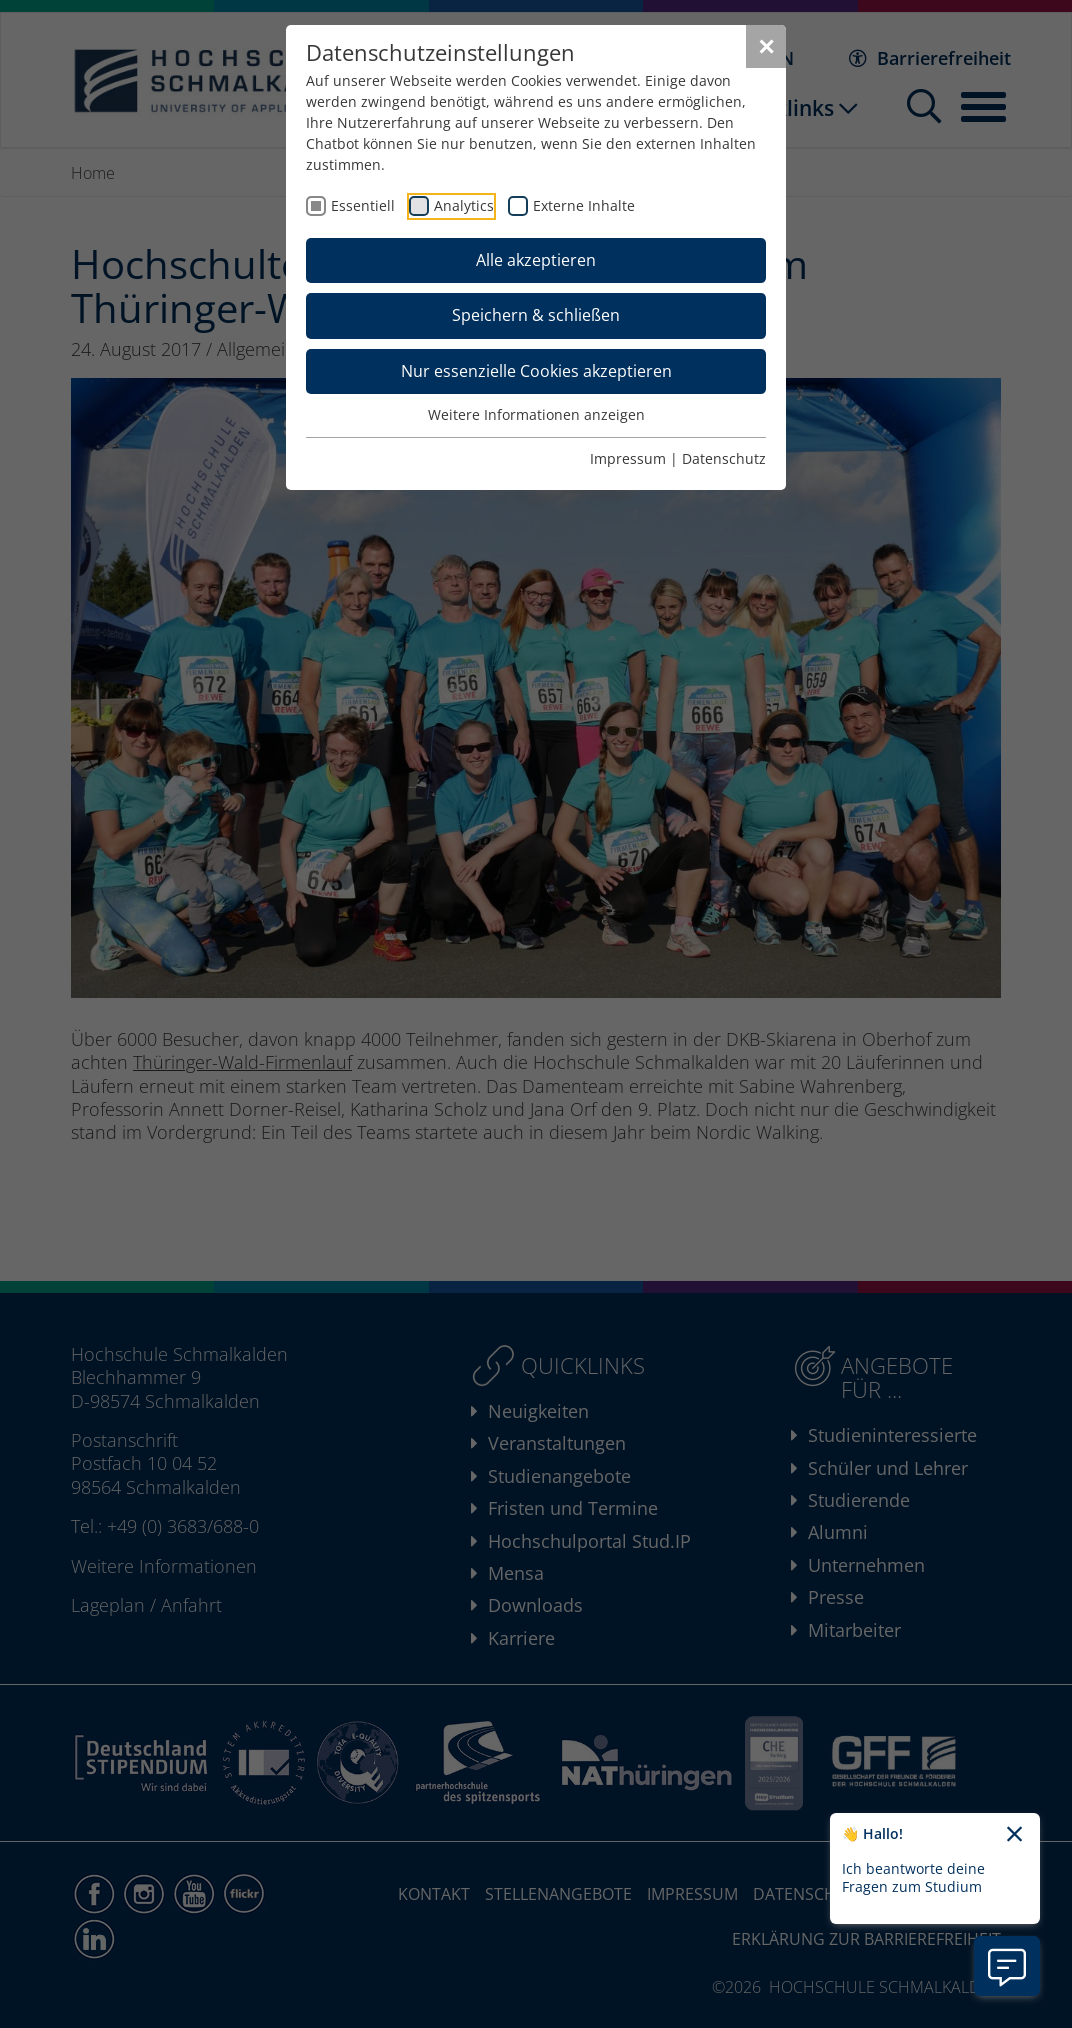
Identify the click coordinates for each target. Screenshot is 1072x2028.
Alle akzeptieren (536, 260)
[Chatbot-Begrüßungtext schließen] (1014, 1835)
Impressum (628, 458)
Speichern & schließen (536, 315)
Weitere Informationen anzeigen (536, 414)
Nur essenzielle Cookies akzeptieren (536, 371)
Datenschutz (724, 458)
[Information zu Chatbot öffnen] (1007, 1966)
